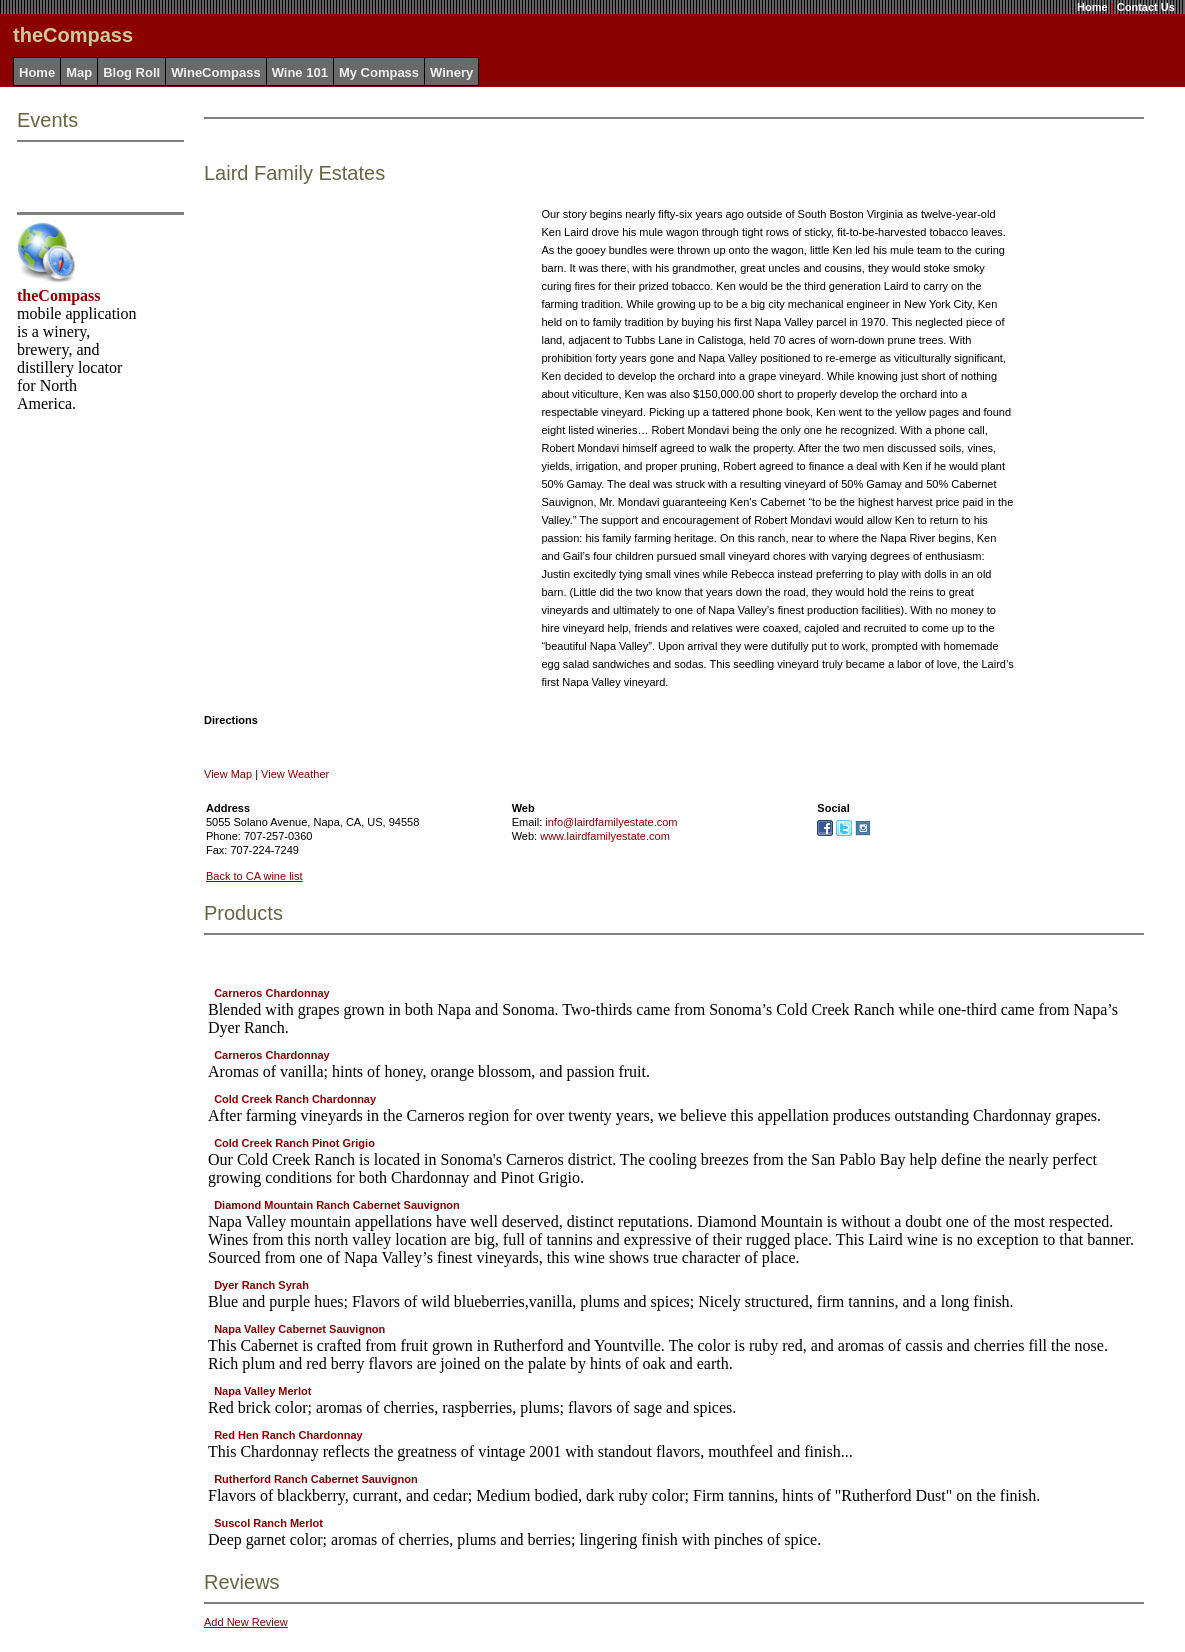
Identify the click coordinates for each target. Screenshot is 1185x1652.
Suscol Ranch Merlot (268, 1523)
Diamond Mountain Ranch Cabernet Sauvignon (337, 1205)
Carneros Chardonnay (272, 993)
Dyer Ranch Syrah (261, 1285)
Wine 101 (300, 72)
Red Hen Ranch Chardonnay (288, 1435)
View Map (228, 774)
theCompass (59, 295)
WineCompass (215, 72)
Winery (451, 72)
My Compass (379, 72)
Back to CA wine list (254, 876)
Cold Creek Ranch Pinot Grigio (294, 1143)
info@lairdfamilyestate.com (611, 822)
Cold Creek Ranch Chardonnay (295, 1099)
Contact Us (1146, 7)
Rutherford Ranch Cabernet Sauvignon (316, 1479)
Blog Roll (131, 72)
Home (1092, 7)
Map (79, 72)
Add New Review (246, 1622)
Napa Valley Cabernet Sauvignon (299, 1329)
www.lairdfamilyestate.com (605, 836)
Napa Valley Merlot (262, 1391)
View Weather (295, 774)
